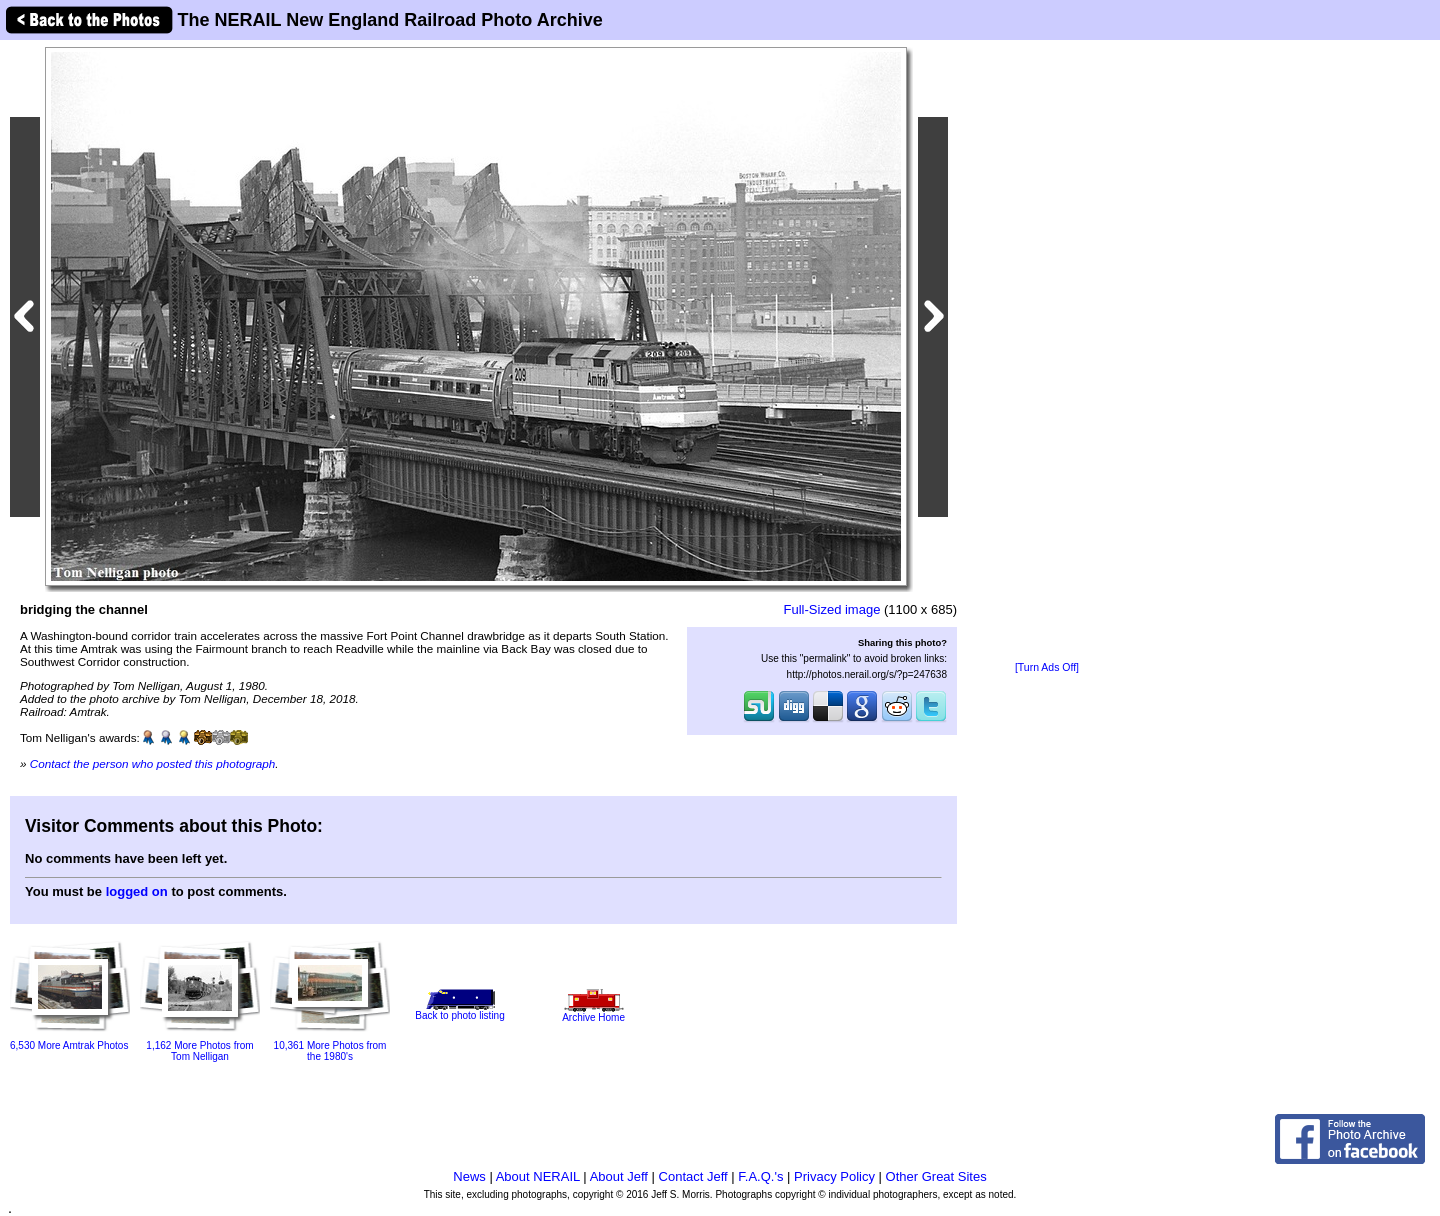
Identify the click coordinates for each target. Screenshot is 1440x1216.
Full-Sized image (832, 609)
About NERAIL (538, 1176)
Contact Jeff (693, 1176)
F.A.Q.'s (760, 1176)
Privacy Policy (834, 1176)
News (469, 1176)
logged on (137, 891)
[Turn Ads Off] (1047, 667)
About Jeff (619, 1176)
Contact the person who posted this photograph (153, 763)
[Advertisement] (1047, 352)
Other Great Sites (936, 1176)
